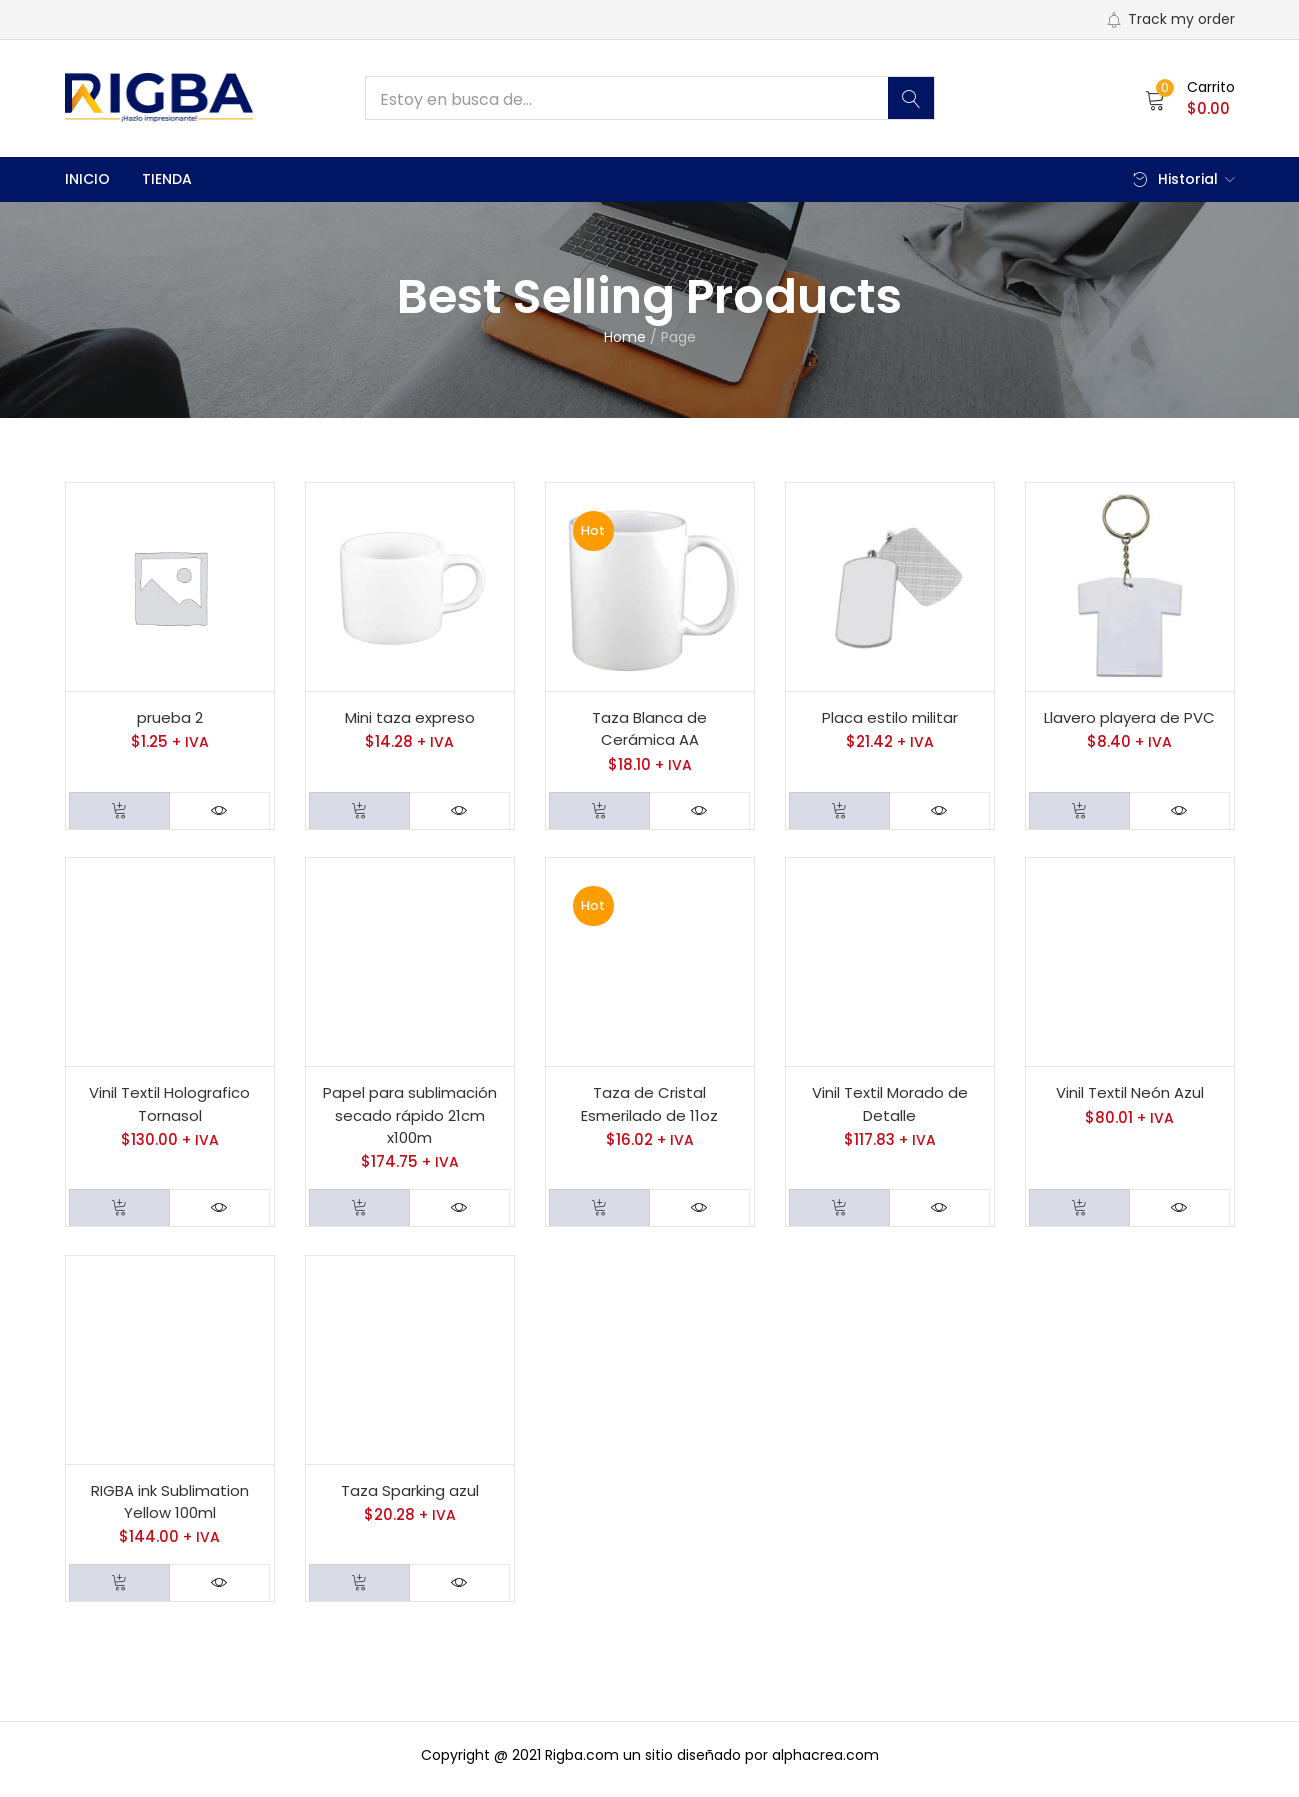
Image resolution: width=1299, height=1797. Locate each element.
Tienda (167, 179)
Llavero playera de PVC (1129, 718)
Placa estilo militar (890, 718)
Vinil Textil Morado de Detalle (890, 1108)
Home (625, 337)
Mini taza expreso (410, 718)
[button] (1190, 98)
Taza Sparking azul (410, 1497)
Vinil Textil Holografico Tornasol (169, 1108)
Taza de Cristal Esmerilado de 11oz (649, 1108)
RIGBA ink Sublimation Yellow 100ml (170, 1509)
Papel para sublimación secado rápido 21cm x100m (410, 1119)
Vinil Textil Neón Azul (1130, 1096)
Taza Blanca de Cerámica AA (649, 730)
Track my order (1170, 19)
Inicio (87, 179)
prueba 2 (170, 718)
